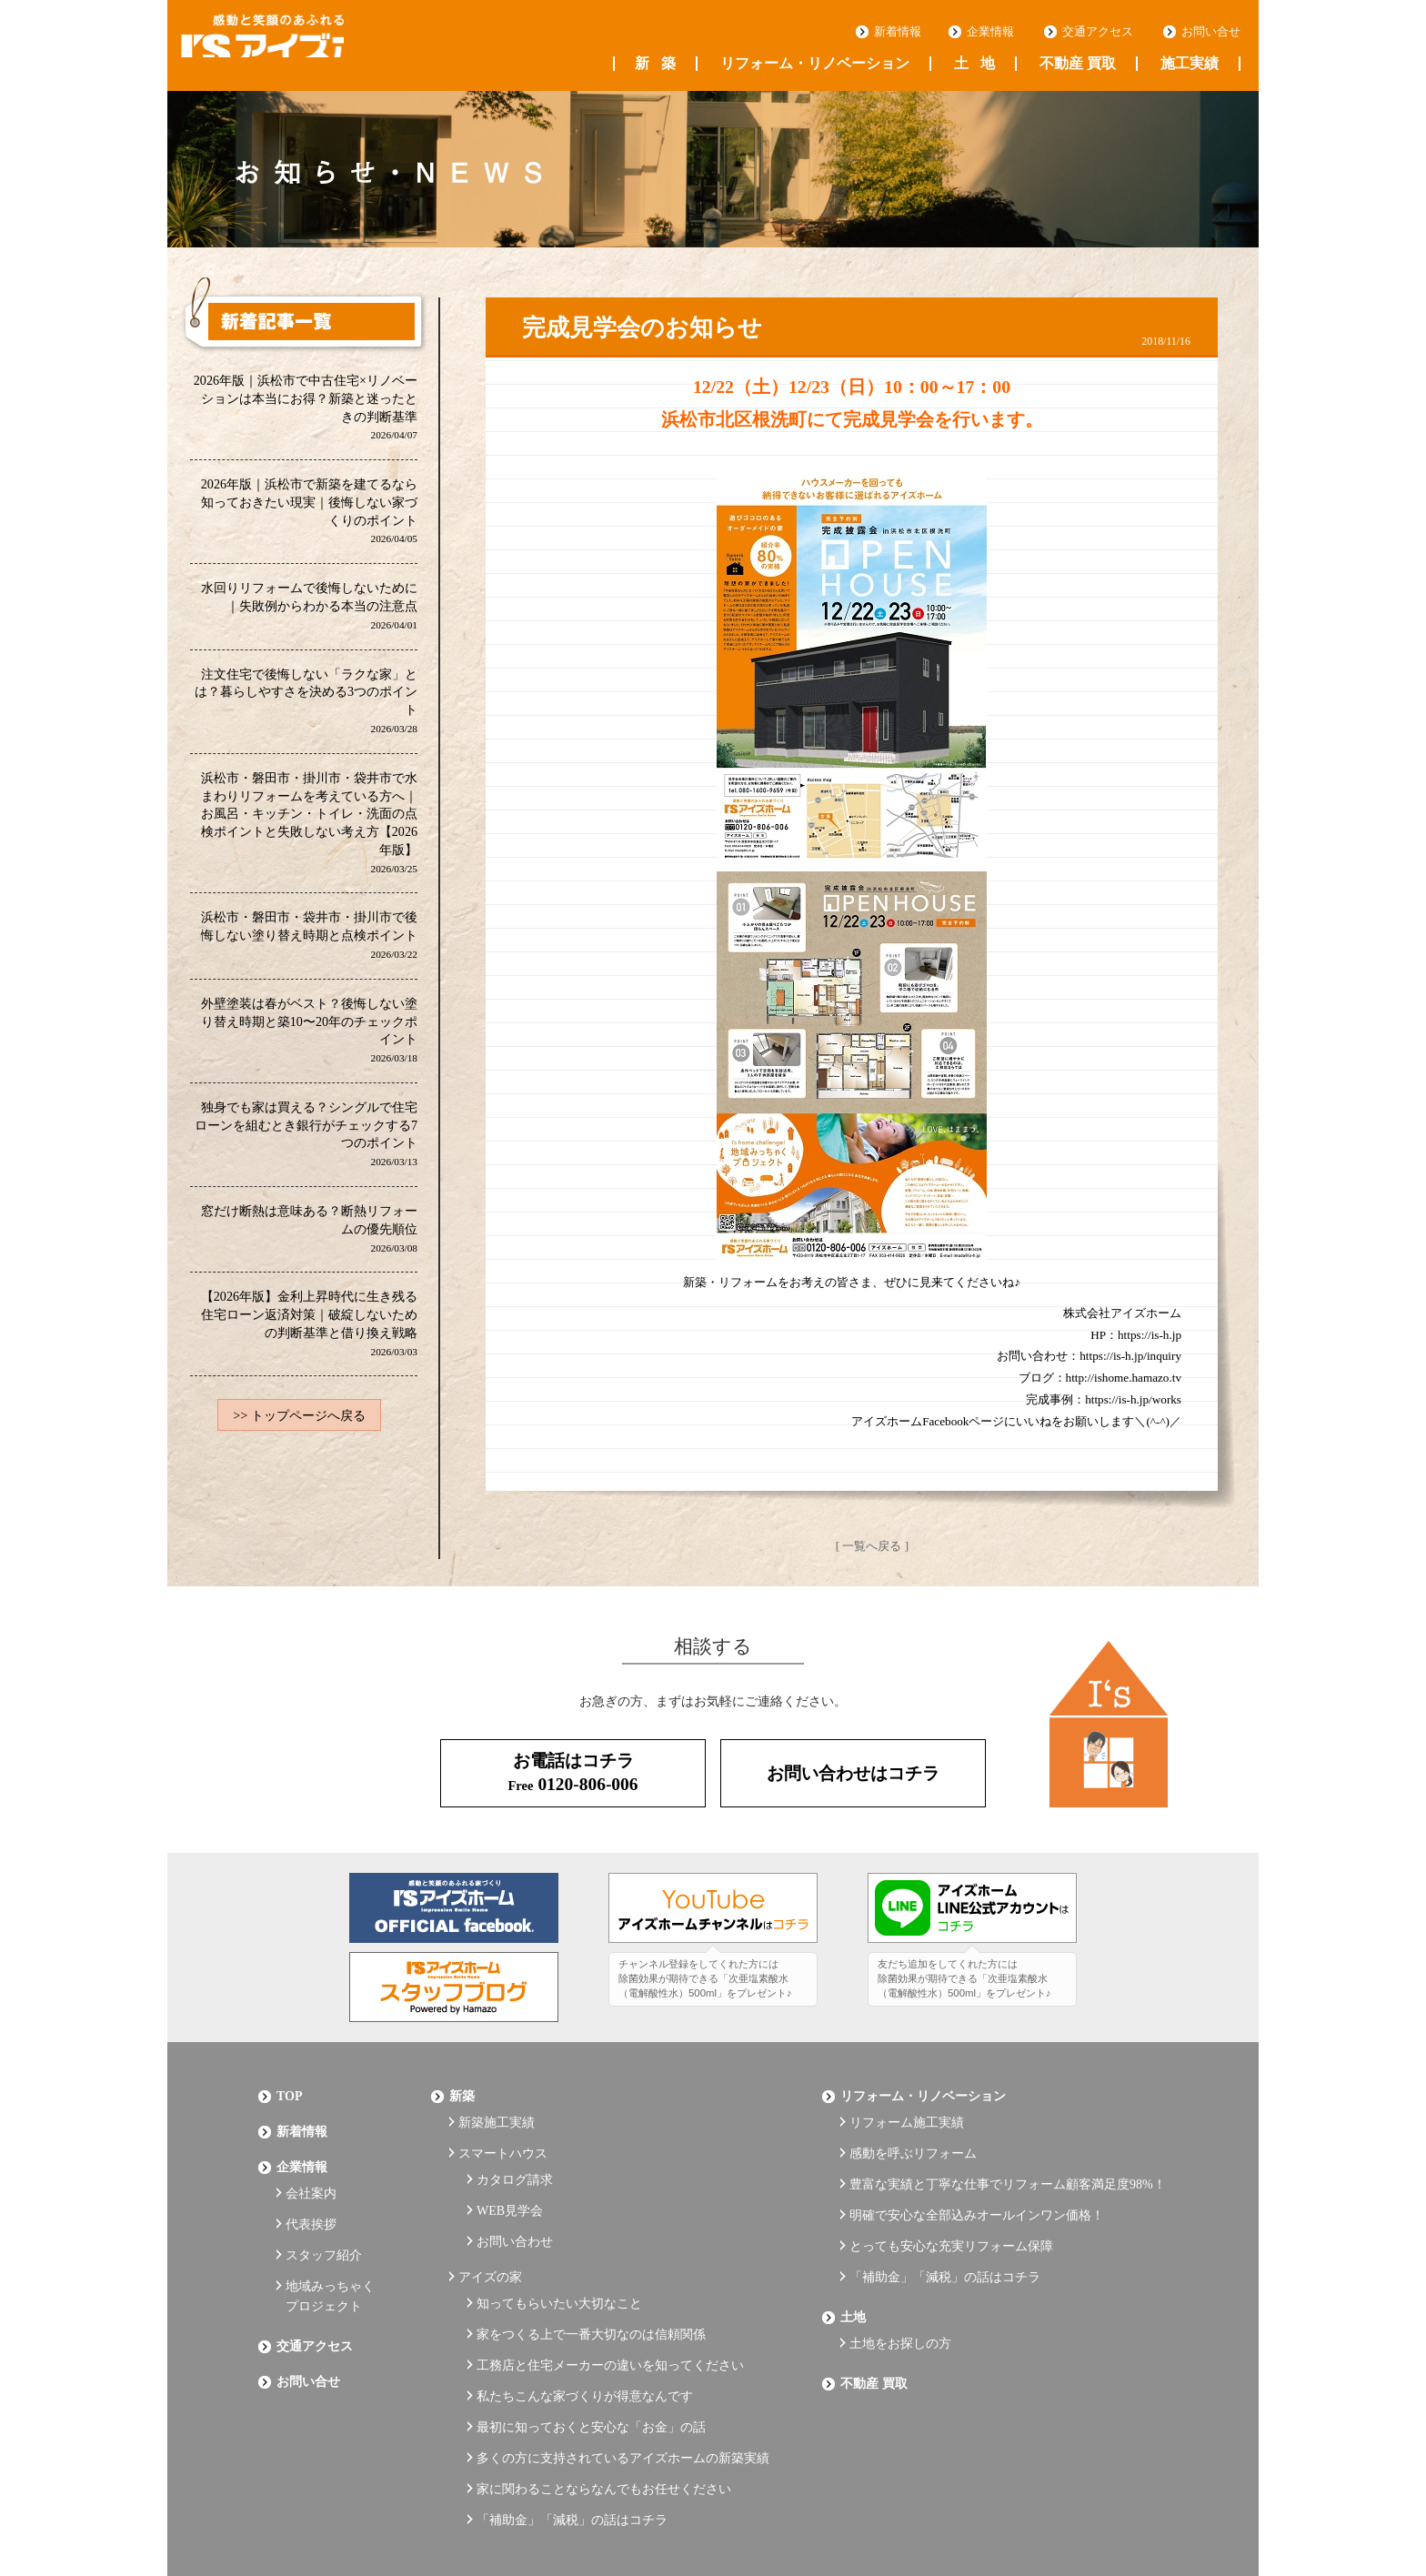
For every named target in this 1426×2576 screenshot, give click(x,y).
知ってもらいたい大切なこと (559, 2252)
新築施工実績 (496, 2107)
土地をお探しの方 (900, 2286)
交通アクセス (1097, 31)
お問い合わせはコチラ (853, 1768)
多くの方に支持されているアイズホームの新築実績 (623, 2377)
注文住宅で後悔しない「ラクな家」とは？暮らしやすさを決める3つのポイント (306, 705)
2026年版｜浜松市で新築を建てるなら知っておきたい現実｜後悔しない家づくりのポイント (308, 513)
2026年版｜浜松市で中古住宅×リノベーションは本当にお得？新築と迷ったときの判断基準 (305, 408)
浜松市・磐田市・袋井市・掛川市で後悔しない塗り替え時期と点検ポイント (309, 943)
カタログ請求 (515, 2152)
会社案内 (311, 2166)
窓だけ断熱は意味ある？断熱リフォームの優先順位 (309, 1240)
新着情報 (897, 31)
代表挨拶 (311, 2192)
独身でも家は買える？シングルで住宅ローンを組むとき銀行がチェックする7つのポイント (306, 1144)
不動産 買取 (1077, 63)
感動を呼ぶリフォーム (913, 2132)
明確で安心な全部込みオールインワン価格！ (976, 2182)
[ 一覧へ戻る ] (872, 1544)
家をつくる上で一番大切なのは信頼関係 (591, 2277)
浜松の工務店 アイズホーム (303, 46)
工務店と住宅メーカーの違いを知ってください (610, 2302)
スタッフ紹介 (324, 2216)
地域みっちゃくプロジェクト (330, 2251)
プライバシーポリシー (322, 2514)
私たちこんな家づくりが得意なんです (585, 2327)
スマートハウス (502, 2132)
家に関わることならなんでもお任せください (604, 2402)
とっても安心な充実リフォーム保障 (951, 2207)
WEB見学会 (510, 2178)
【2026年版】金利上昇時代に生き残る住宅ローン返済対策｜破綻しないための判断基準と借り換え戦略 (308, 1336)
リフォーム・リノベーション (814, 63)
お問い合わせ (515, 2202)
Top (289, 2087)
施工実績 (1189, 63)
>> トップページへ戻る (299, 1430)
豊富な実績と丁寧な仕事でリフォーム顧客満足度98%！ (1007, 2157)
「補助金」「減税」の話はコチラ (572, 2427)
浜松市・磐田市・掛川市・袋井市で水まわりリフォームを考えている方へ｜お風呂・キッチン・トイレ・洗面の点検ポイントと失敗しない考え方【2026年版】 (308, 828)
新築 (655, 63)
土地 (974, 63)
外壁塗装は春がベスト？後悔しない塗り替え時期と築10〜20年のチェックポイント (308, 1039)
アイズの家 (490, 2232)
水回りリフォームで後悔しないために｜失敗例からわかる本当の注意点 (309, 609)
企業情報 (990, 31)
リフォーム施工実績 (906, 2107)
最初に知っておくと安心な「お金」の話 (591, 2352)
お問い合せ (1210, 31)
